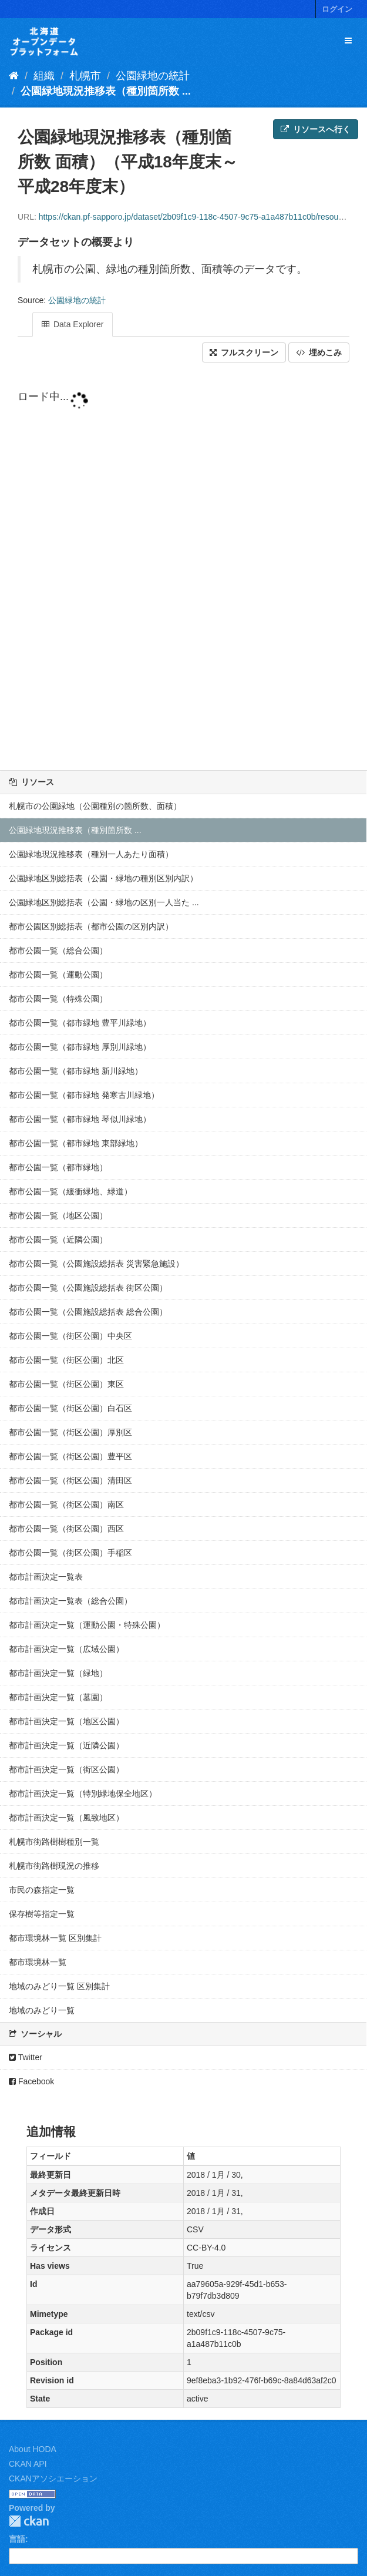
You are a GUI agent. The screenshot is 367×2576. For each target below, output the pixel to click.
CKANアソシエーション (53, 2478)
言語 (17, 2539)
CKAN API (28, 2463)
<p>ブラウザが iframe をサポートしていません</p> (183, 576)
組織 (44, 76)
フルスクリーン (244, 352)
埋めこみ (319, 352)
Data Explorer (72, 324)
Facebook (31, 2081)
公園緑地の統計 (153, 76)
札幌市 (85, 76)
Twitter (25, 2057)
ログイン (337, 9)
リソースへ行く (316, 129)
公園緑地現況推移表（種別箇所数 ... (106, 91)
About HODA (32, 2449)
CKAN (29, 2521)
